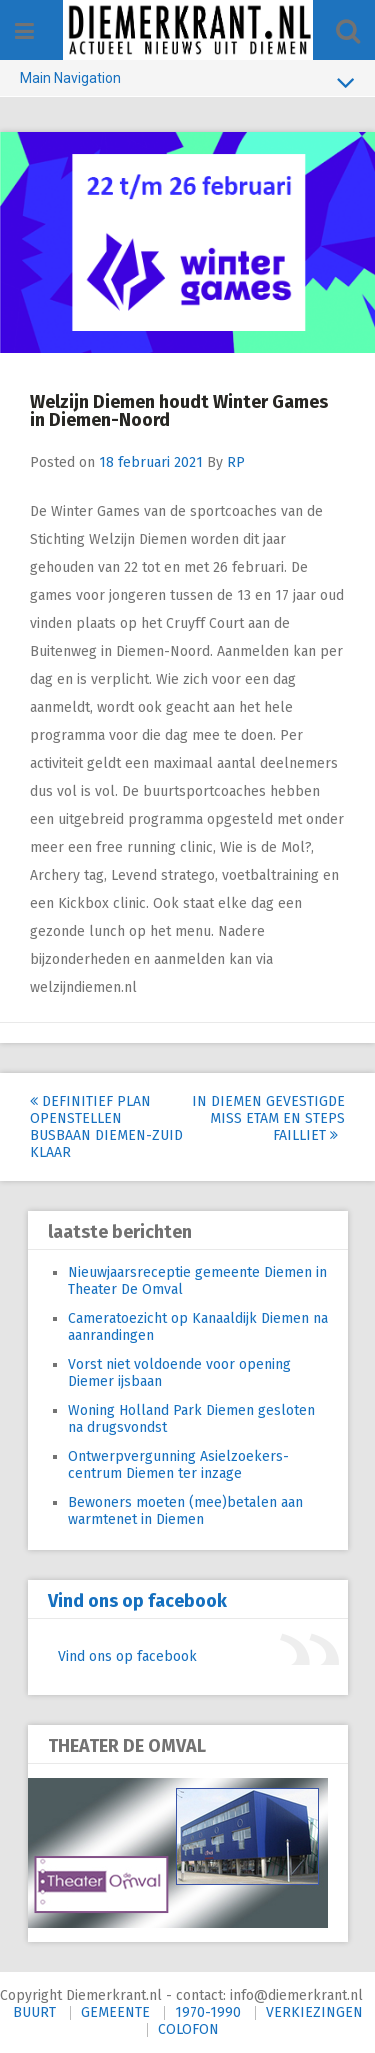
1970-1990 (208, 2012)
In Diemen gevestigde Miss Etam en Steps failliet (268, 1118)
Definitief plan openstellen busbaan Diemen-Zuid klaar (106, 1127)
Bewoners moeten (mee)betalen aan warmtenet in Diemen (185, 1511)
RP (236, 462)
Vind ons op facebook (137, 1601)
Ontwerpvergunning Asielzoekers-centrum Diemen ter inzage (178, 1465)
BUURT (34, 2012)
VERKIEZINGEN (314, 2012)
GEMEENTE (115, 2012)
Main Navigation (187, 82)
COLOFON (188, 2029)
